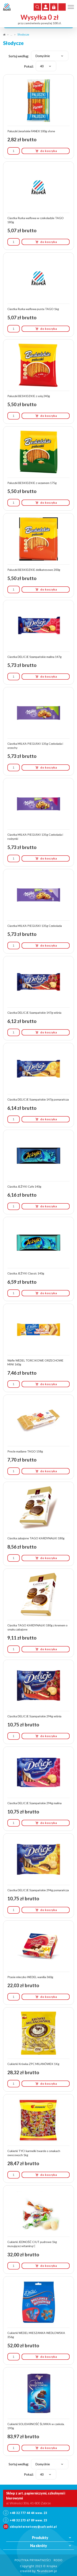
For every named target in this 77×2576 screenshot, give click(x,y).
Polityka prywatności (33, 2560)
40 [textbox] (42, 66)
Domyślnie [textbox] (42, 56)
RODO (58, 2560)
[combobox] (49, 56)
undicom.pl (47, 2571)
